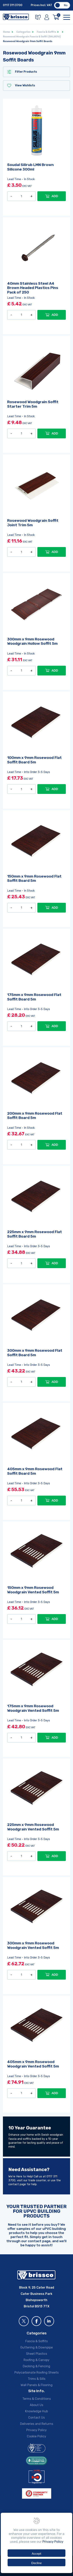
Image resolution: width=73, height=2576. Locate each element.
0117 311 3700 (12, 5)
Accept (36, 2553)
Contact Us (36, 2417)
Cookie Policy (36, 2436)
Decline (36, 2563)
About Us (36, 2405)
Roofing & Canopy (36, 2360)
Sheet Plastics (36, 2354)
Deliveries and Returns (36, 2424)
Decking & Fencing (36, 2366)
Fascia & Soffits (36, 2341)
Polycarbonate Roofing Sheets (36, 2372)
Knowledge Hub (36, 2411)
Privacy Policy (36, 2430)
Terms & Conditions (36, 2399)
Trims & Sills (36, 2379)
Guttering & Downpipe (36, 2347)
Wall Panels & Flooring (37, 2385)
